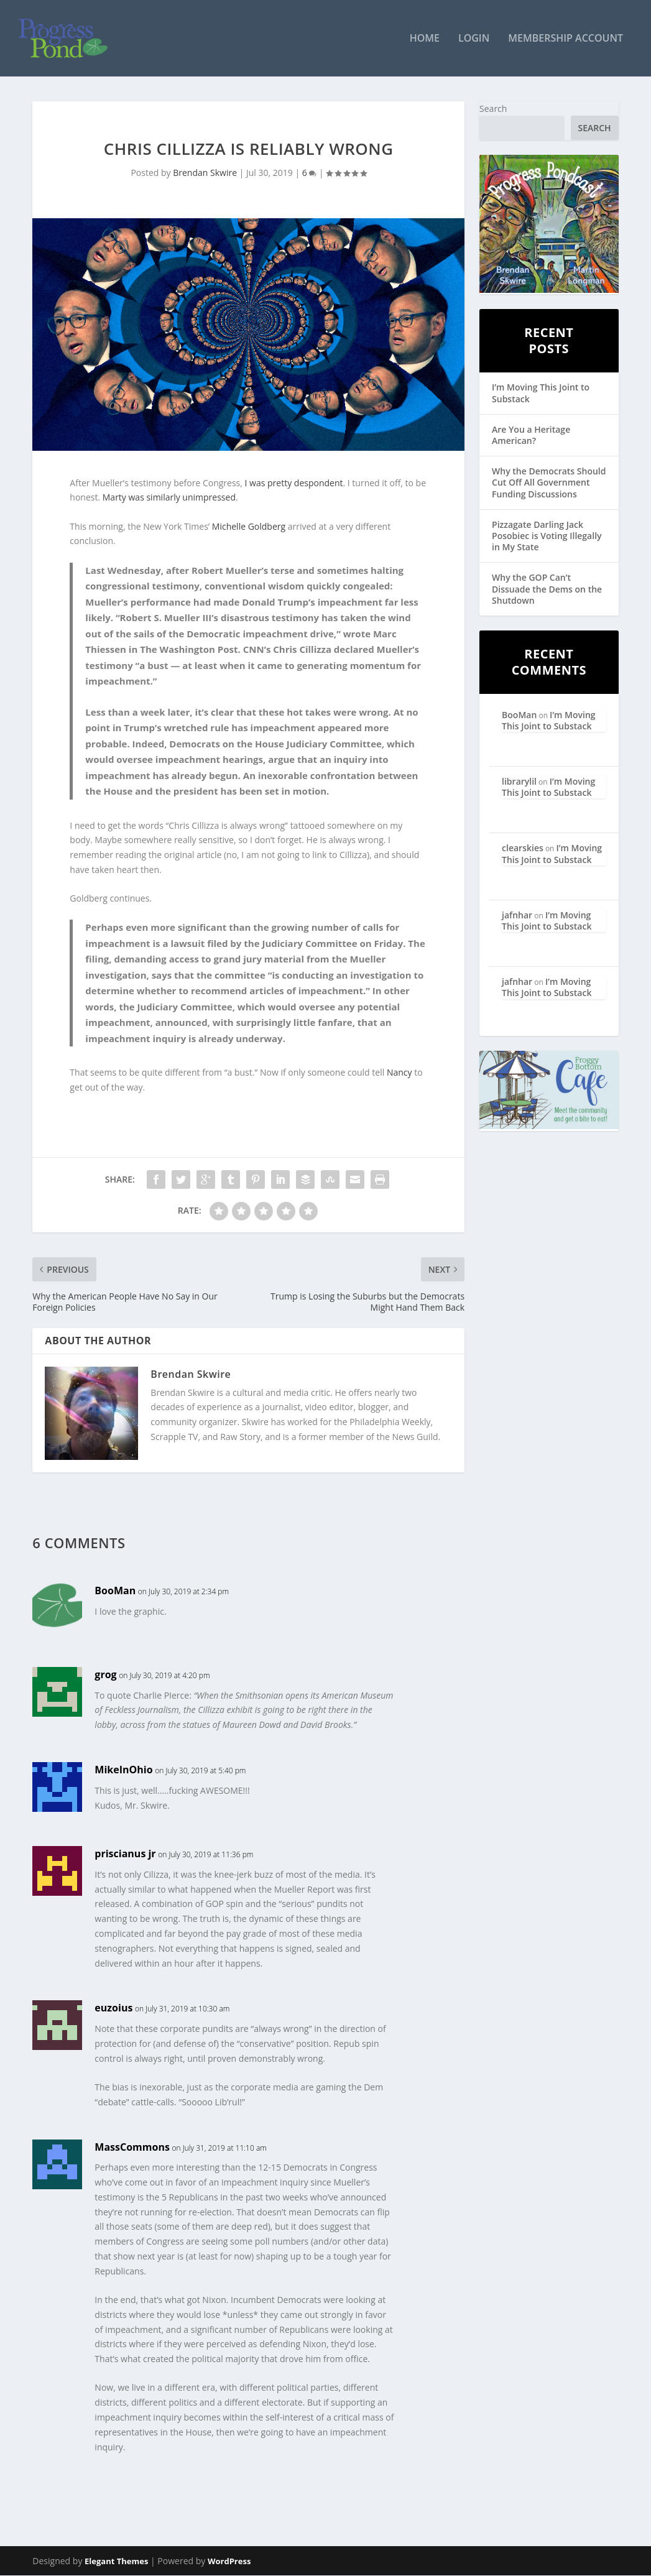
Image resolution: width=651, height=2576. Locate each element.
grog (105, 1675)
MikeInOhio (123, 1770)
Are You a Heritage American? (531, 435)
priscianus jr (125, 1854)
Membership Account (565, 39)
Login (473, 39)
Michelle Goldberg (248, 527)
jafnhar (517, 915)
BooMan (115, 1591)
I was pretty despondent (294, 483)
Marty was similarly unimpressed (169, 498)
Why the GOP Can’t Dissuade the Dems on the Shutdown (547, 590)
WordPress (229, 2561)
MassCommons (132, 2147)
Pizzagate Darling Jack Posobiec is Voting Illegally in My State (546, 536)
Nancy (399, 1073)
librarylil (519, 782)
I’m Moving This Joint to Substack (540, 393)
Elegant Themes (116, 2561)
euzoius (113, 2009)
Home (425, 39)
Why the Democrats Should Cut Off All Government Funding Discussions (549, 483)
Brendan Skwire (205, 174)
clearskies (522, 849)
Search (493, 109)
